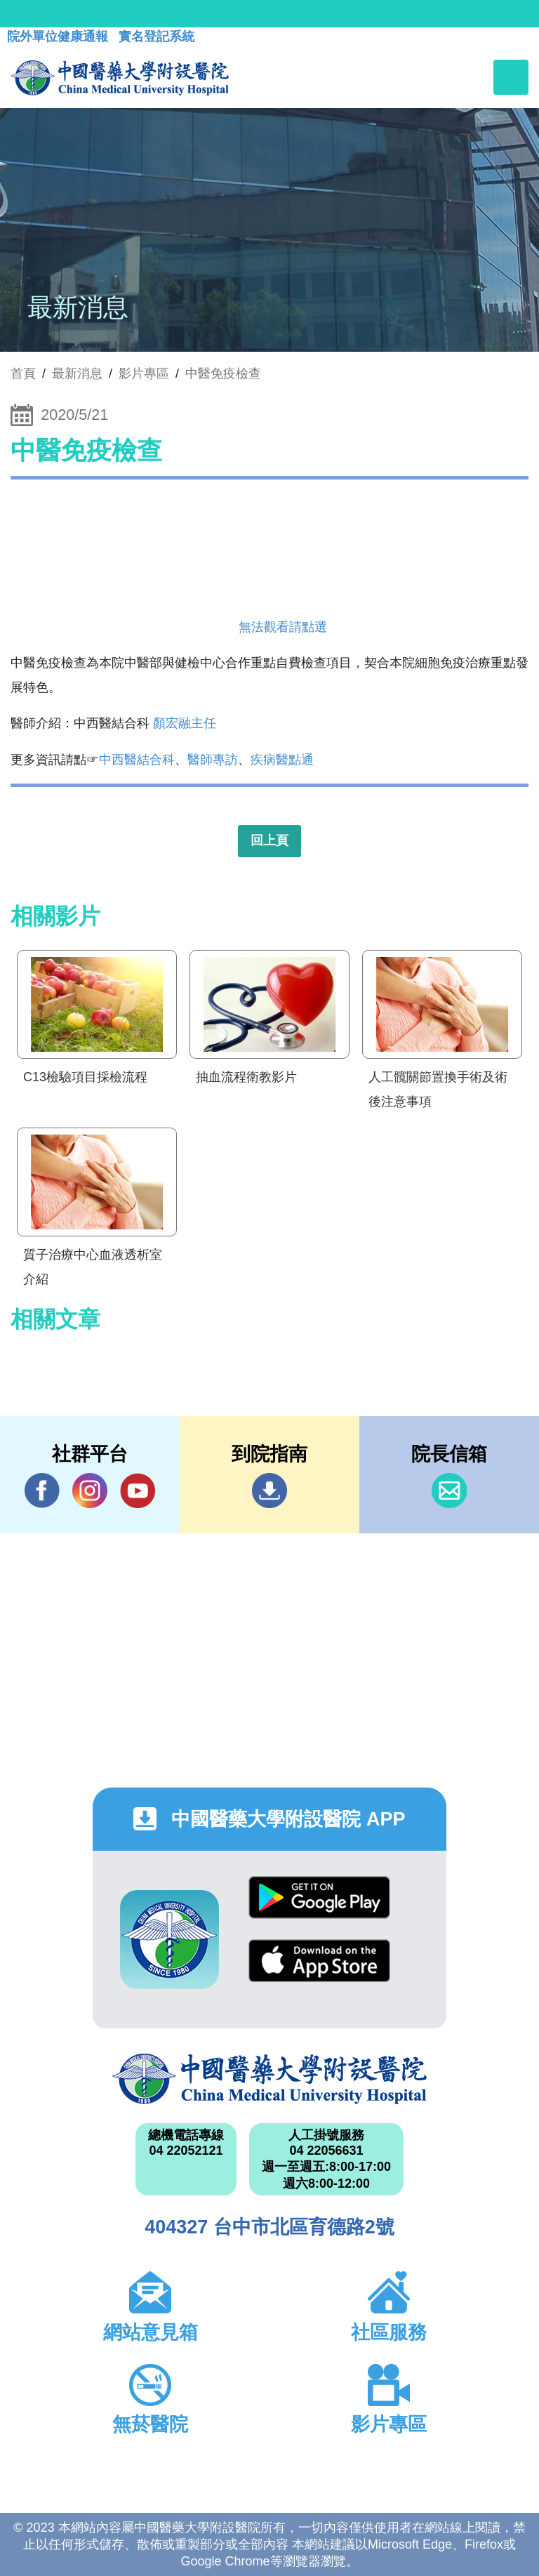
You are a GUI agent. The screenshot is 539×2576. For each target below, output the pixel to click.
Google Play (319, 1897)
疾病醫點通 (282, 760)
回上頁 (269, 840)
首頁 (23, 373)
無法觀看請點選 (283, 627)
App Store (319, 1960)
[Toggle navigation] (510, 77)
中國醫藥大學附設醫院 (269, 2079)
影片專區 (144, 373)
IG (89, 1490)
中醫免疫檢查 (223, 373)
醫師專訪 (212, 760)
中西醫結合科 (137, 760)
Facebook (42, 1490)
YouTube (137, 1490)
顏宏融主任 (184, 723)
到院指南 (269, 1490)
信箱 (449, 1490)
